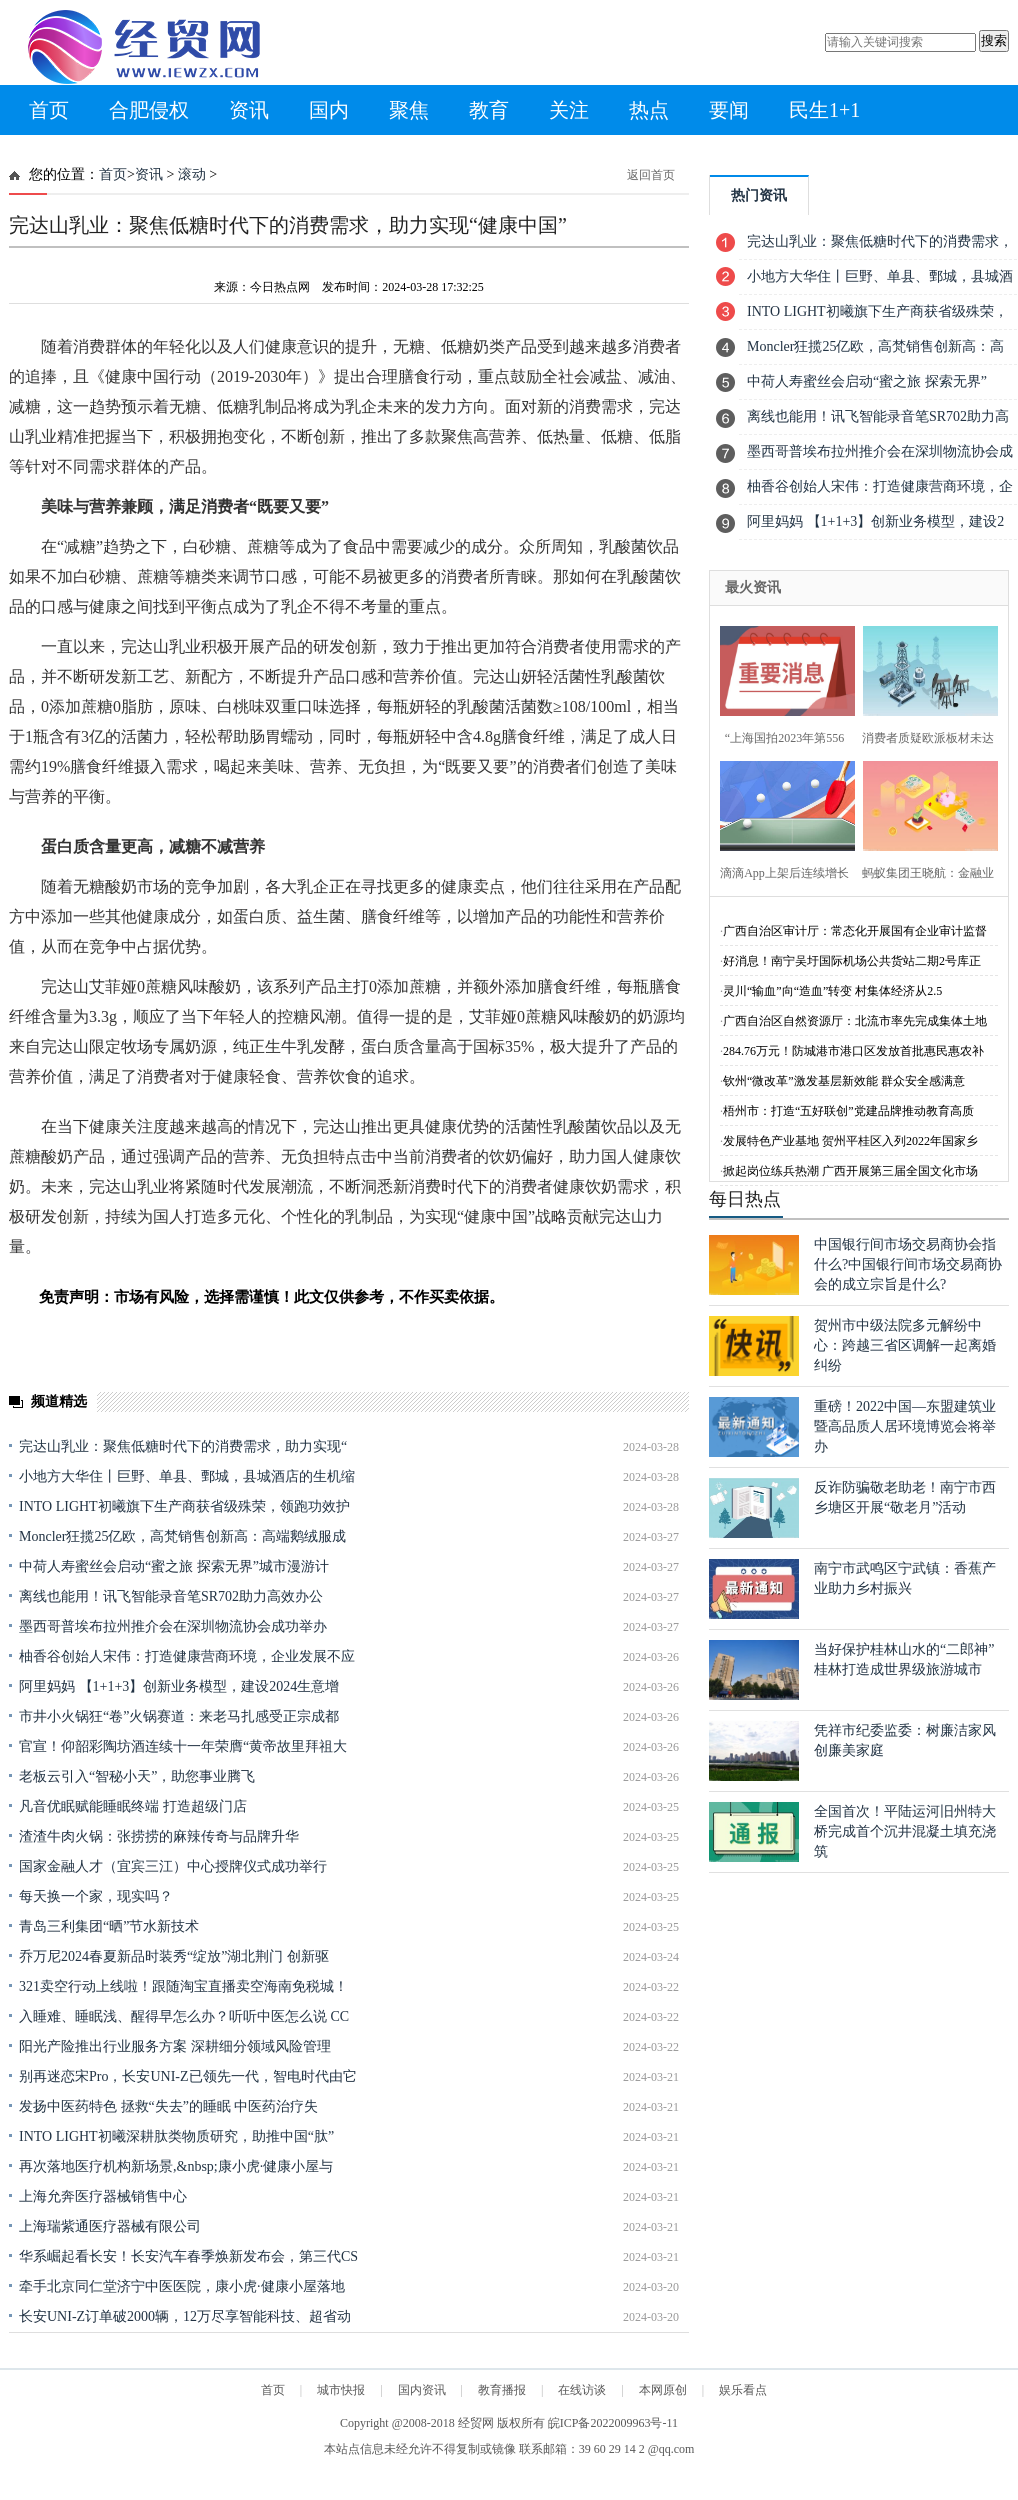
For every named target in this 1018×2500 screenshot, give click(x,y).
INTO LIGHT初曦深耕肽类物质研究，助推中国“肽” (176, 2136)
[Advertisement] (349, 2378)
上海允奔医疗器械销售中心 (103, 2196)
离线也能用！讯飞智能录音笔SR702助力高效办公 (171, 1596)
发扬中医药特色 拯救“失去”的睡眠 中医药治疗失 (168, 2106)
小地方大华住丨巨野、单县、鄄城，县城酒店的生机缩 (187, 1476)
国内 (329, 110)
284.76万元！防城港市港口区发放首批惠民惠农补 (853, 1051)
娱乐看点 (743, 2390)
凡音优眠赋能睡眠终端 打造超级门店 (133, 1806)
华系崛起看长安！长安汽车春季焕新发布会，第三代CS (188, 2256)
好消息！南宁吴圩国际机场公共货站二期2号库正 (852, 961)
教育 (489, 110)
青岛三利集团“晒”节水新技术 (109, 1926)
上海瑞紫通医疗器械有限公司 (110, 2226)
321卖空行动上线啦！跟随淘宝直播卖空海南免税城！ (183, 1986)
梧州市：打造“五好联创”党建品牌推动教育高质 (848, 1111)
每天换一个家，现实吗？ (96, 1896)
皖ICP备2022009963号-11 (613, 2423)
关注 (569, 110)
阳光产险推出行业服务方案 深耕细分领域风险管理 (175, 2046)
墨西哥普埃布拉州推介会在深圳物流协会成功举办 (173, 1626)
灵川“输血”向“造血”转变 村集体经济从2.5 (832, 991)
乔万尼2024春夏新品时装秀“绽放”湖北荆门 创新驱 (174, 1956)
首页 (49, 110)
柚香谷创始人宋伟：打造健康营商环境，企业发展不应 (187, 1656)
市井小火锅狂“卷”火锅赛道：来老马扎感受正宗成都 (179, 1716)
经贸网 (476, 2423)
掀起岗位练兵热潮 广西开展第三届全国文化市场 (850, 1171)
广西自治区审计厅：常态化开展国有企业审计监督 (855, 931)
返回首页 (651, 175)
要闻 (729, 110)
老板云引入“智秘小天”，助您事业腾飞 (137, 1776)
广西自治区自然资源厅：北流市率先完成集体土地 (855, 1021)
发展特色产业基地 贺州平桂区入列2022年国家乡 (850, 1141)
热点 (649, 110)
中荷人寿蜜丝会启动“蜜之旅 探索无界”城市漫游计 (174, 1566)
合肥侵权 (149, 110)
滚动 (192, 174)
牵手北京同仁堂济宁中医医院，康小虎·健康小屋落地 (182, 2286)
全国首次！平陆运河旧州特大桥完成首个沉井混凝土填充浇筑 (905, 1831)
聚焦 (409, 110)
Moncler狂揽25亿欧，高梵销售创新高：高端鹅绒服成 (182, 1536)
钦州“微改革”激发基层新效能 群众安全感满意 (844, 1081)
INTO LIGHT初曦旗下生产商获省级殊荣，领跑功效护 (184, 1506)
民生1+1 (824, 110)
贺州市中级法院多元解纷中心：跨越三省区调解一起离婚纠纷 (905, 1345)
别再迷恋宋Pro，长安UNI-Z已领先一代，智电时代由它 (188, 2076)
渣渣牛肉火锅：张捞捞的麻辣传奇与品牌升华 (159, 1836)
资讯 (249, 110)
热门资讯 (759, 195)
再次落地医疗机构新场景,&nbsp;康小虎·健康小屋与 (176, 2166)
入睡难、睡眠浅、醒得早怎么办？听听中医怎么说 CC (184, 2016)
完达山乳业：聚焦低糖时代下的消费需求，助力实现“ (183, 1446)
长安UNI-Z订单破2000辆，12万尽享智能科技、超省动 (185, 2316)
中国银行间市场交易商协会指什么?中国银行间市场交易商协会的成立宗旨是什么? (908, 1264)
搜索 (994, 40)
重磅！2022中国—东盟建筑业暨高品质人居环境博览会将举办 (905, 1426)
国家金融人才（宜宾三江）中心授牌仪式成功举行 (173, 1866)
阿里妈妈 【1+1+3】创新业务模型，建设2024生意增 (179, 1686)
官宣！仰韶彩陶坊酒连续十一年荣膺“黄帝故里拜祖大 (183, 1746)
